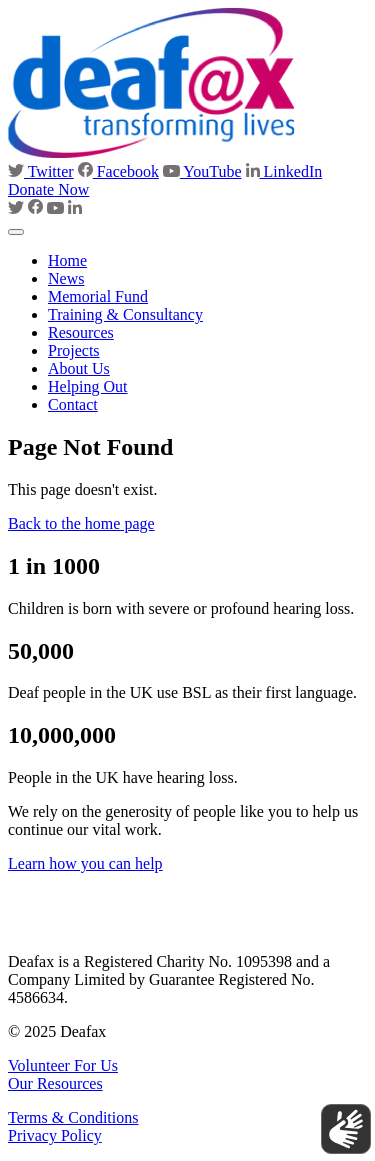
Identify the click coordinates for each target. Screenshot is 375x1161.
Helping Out (88, 386)
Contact (73, 404)
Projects (74, 350)
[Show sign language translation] (346, 1129)
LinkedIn (284, 171)
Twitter (41, 171)
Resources (81, 332)
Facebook (118, 171)
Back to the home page (81, 523)
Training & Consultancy (125, 314)
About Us (79, 368)
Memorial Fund (98, 296)
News (66, 278)
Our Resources (55, 1083)
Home (67, 260)
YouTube (202, 171)
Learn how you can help (85, 863)
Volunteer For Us (63, 1065)
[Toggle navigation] (16, 232)
